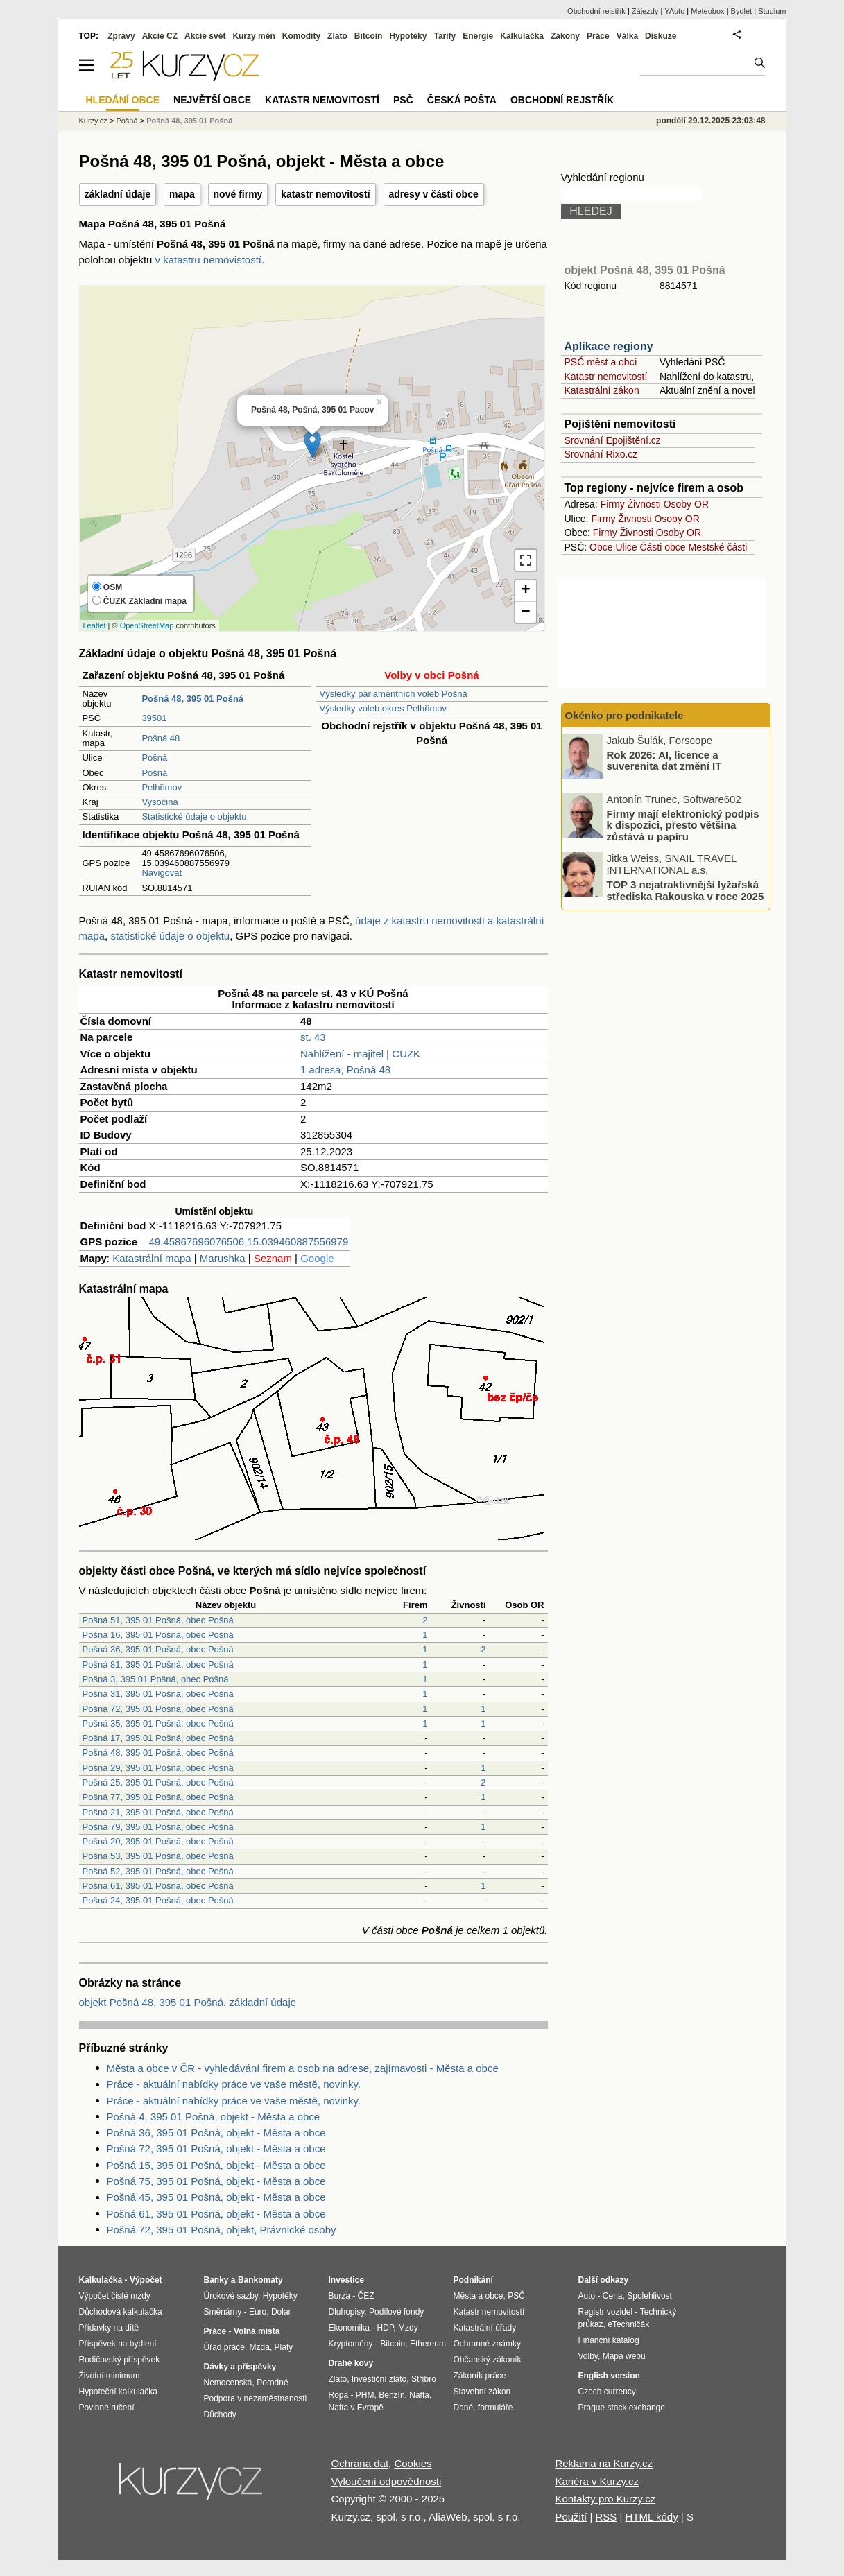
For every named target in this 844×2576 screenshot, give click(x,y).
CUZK (406, 1054)
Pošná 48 (160, 738)
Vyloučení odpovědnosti (386, 2481)
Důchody (220, 2414)
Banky (216, 2280)
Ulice (626, 547)
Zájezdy (645, 11)
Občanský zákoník (488, 2360)
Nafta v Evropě (356, 2407)
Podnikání (473, 2280)
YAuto (674, 11)
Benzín (391, 2395)
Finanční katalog (608, 2340)
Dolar (281, 2312)
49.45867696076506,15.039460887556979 (249, 1241)
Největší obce (212, 99)
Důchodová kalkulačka (120, 2312)
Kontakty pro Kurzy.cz (605, 2499)
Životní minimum (109, 2375)
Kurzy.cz (93, 120)
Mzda (260, 2347)
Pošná (154, 757)
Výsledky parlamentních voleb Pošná (393, 694)
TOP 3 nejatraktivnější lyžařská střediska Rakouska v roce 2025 (685, 890)
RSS (606, 2517)
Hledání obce (123, 99)
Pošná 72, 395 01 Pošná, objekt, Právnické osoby (221, 2230)
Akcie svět (204, 36)
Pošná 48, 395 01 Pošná (189, 120)
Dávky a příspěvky (240, 2366)
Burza (339, 2296)
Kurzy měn (253, 36)
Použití (571, 2517)
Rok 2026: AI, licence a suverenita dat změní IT (664, 760)
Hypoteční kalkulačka (118, 2391)
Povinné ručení (107, 2407)
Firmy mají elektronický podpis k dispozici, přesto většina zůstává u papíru (683, 824)
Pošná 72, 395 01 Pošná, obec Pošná (158, 1709)
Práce (598, 36)
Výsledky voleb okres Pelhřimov (383, 708)
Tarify (444, 36)
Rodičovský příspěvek (119, 2360)
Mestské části (718, 547)
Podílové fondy (396, 2312)
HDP (385, 2328)
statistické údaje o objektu (170, 936)
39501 (153, 718)
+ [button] (525, 590)
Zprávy (121, 36)
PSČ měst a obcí (601, 362)
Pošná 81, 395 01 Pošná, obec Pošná (158, 1664)
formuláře (495, 2407)
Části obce (662, 547)
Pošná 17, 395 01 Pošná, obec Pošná (158, 1738)
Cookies (412, 2463)
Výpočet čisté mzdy (114, 2296)
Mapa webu (624, 2356)
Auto (587, 2296)
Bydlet (741, 11)
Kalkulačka (522, 36)
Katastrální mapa (151, 1258)
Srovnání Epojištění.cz (613, 440)
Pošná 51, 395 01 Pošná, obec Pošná (158, 1620)
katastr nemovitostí (325, 194)
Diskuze (660, 36)
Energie (478, 36)
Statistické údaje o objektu (193, 816)
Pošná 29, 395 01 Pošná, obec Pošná (158, 1768)
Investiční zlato (379, 2379)
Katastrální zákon (602, 390)
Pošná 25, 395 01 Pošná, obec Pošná (158, 1782)
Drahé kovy (351, 2363)
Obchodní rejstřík (596, 11)
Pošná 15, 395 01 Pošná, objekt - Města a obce (216, 2165)
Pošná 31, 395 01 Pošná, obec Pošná (158, 1693)
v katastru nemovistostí (208, 260)
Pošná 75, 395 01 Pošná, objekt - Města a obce (216, 2181)
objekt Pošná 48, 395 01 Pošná (645, 270)
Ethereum (428, 2344)
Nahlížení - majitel (342, 1054)
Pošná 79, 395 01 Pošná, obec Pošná (158, 1827)
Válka (627, 36)
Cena (613, 2296)
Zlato (337, 36)
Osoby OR (686, 504)
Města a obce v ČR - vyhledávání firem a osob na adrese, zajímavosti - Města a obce (303, 2068)
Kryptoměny (351, 2344)
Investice (346, 2280)
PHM (365, 2395)
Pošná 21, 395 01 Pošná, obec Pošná (158, 1812)
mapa (182, 194)
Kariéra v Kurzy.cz (597, 2481)
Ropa (339, 2395)
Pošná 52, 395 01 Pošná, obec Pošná (158, 1871)
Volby (588, 2356)
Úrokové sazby (231, 2296)
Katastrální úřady (485, 2328)
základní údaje (118, 194)
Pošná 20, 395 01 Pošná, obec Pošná (158, 1841)
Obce (600, 547)
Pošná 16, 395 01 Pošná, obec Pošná (158, 1635)
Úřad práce (224, 2347)
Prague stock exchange (621, 2407)
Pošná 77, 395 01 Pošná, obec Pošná (158, 1797)
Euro (257, 2312)
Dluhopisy (347, 2312)
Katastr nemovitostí (606, 376)
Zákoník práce (480, 2375)
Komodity (301, 36)
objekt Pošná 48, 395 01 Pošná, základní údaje (188, 2002)
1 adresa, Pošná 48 (345, 1069)
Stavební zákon (482, 2391)
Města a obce (478, 2296)
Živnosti (644, 504)
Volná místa (256, 2331)
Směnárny (223, 2312)
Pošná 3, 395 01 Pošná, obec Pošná (156, 1679)
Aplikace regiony (609, 346)
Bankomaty (260, 2280)
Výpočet (146, 2280)
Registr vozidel (605, 2312)
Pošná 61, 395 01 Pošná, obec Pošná (158, 1886)
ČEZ (366, 2296)
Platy (284, 2347)
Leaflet (94, 625)
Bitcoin (368, 36)
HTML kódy (652, 2517)
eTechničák (628, 2324)
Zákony (565, 36)
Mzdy (408, 2328)
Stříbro (423, 2379)
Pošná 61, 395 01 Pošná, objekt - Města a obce (216, 2214)
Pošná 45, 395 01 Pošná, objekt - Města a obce (216, 2197)
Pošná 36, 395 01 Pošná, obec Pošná (158, 1649)
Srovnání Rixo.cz (601, 454)
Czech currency (607, 2391)
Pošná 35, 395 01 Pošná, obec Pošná (158, 1723)
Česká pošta (462, 99)
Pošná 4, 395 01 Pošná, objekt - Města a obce (213, 2117)
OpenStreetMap (147, 625)
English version (609, 2375)
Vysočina (159, 802)
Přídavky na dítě (109, 2328)
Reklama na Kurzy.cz (604, 2463)
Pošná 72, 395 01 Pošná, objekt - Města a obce (216, 2148)
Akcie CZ (160, 36)
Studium (772, 11)
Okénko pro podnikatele (624, 715)
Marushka (223, 1258)
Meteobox (707, 11)
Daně (464, 2407)
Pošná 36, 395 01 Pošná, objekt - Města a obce (216, 2132)
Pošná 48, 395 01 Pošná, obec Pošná (158, 1752)
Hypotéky (408, 36)
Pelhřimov (161, 787)
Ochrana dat (360, 2463)
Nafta (419, 2395)
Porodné (272, 2382)
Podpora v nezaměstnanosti (255, 2398)
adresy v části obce (434, 194)
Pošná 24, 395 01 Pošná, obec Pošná (158, 1900)
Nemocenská (228, 2382)
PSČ (403, 99)
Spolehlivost (649, 2296)
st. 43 (313, 1037)
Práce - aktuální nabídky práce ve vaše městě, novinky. (234, 2084)
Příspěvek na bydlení (118, 2344)
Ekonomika (349, 2328)
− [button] (525, 612)
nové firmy (238, 194)
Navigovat (161, 872)
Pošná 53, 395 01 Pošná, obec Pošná (158, 1856)
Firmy (613, 504)
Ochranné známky (487, 2344)
